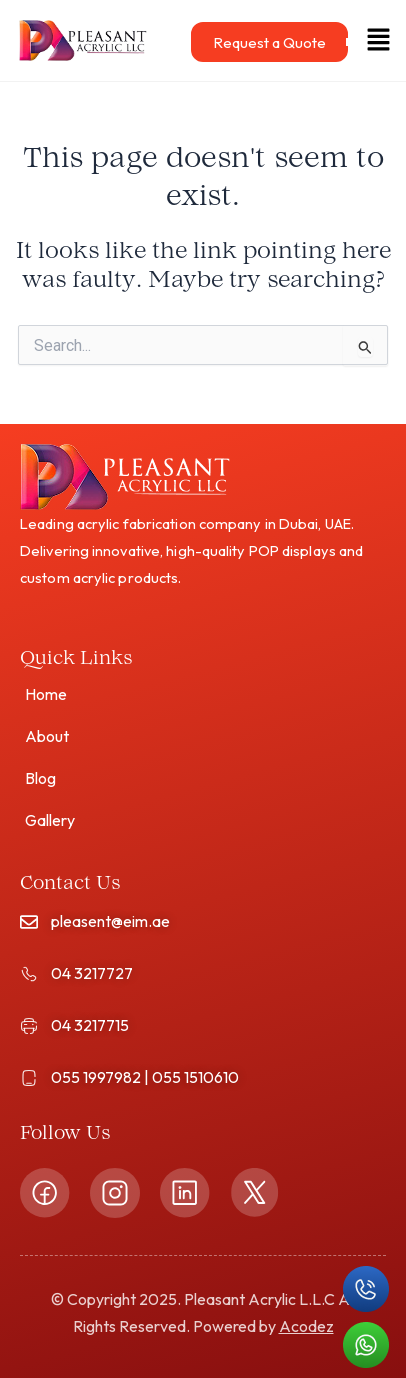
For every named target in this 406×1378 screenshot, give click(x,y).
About (47, 736)
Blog (40, 778)
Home (46, 694)
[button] (366, 40)
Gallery (50, 820)
